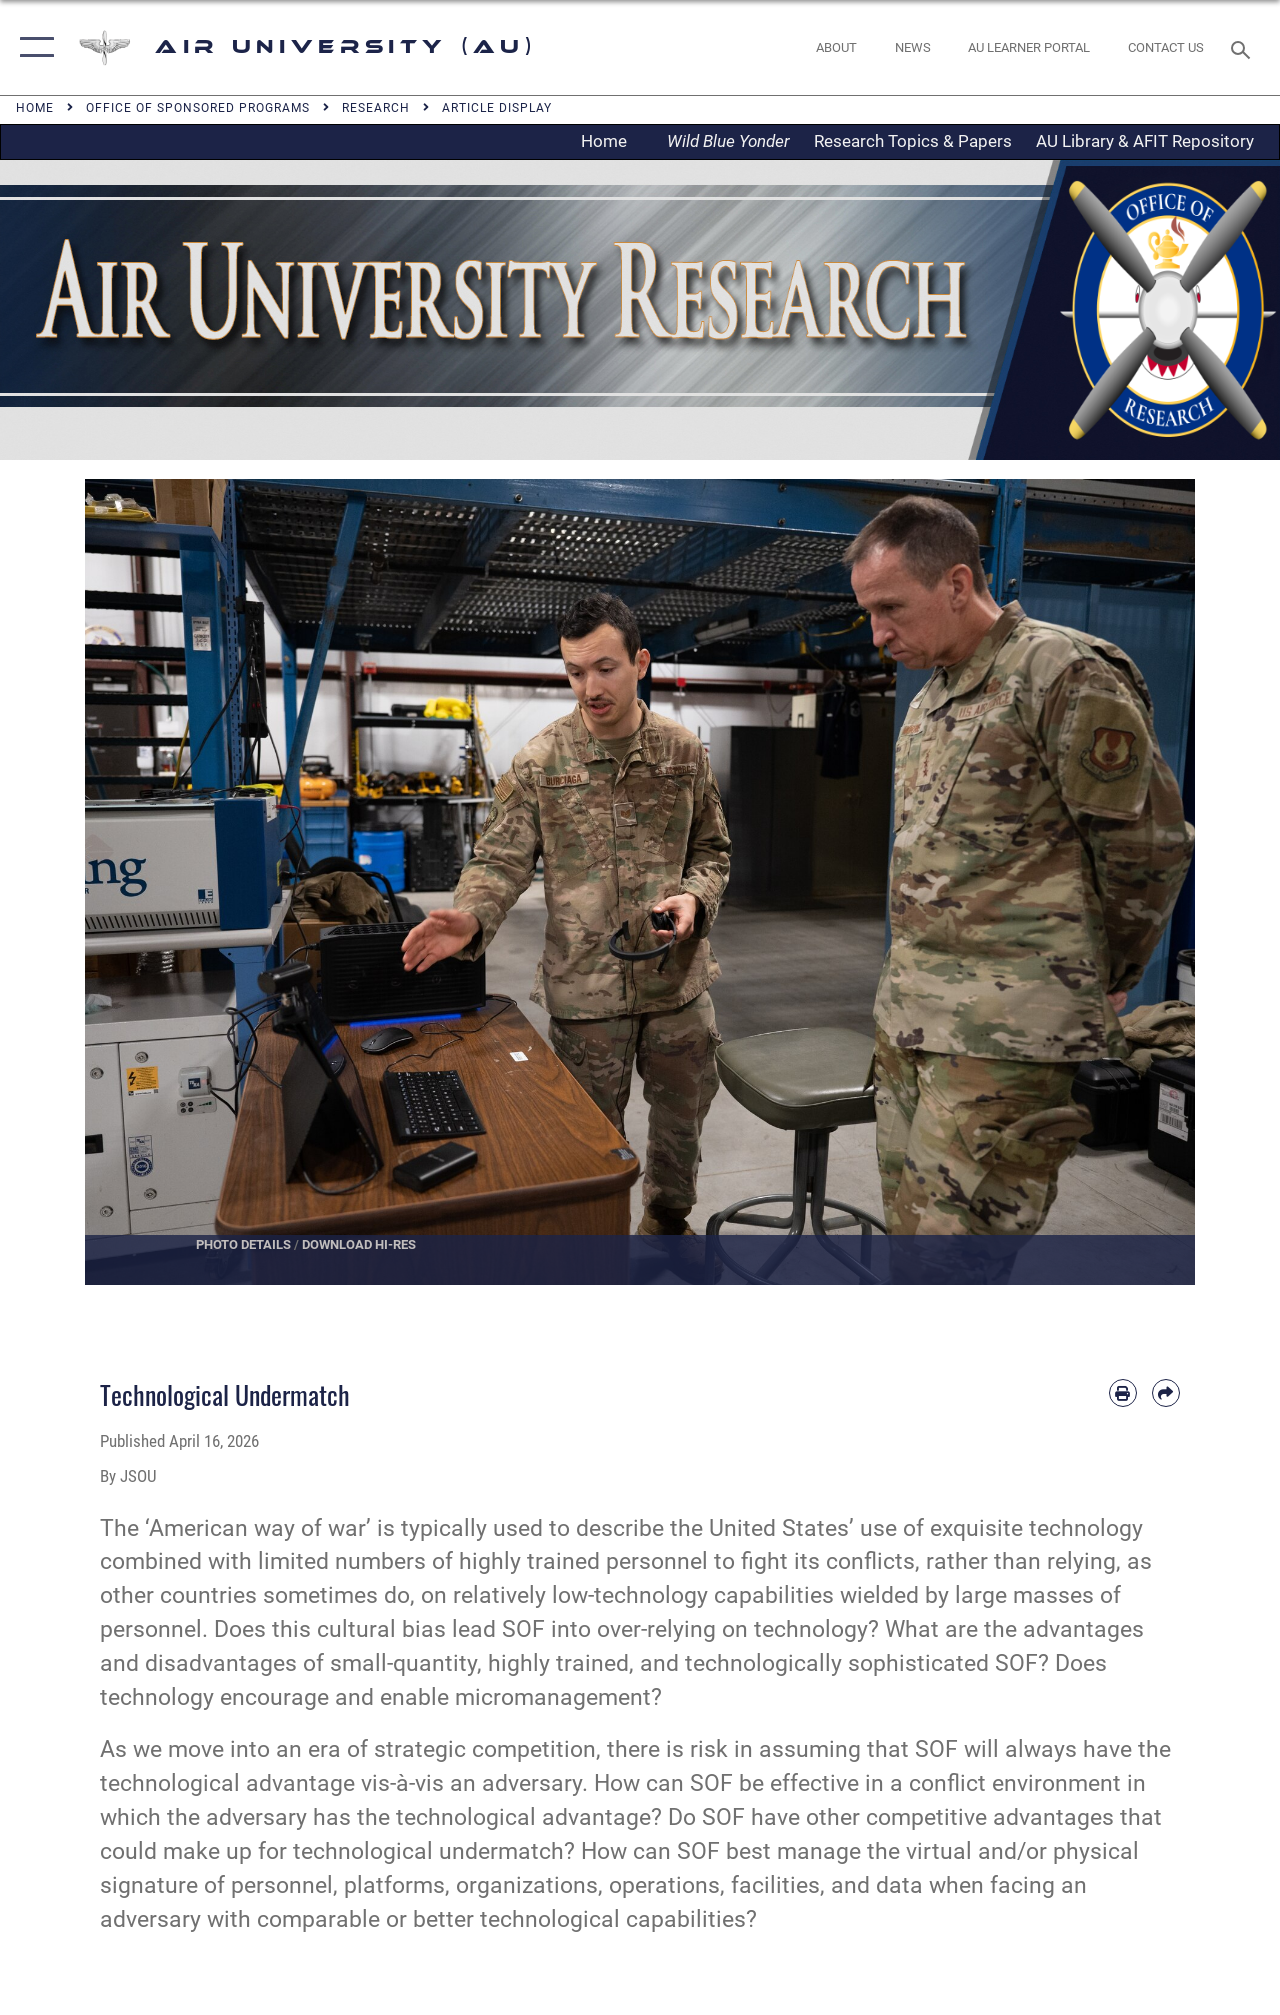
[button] (32, 47)
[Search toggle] (1244, 47)
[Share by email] (1166, 1393)
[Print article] (1123, 1393)
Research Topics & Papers (913, 141)
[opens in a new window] (1029, 48)
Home (610, 141)
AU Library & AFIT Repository (1145, 141)
